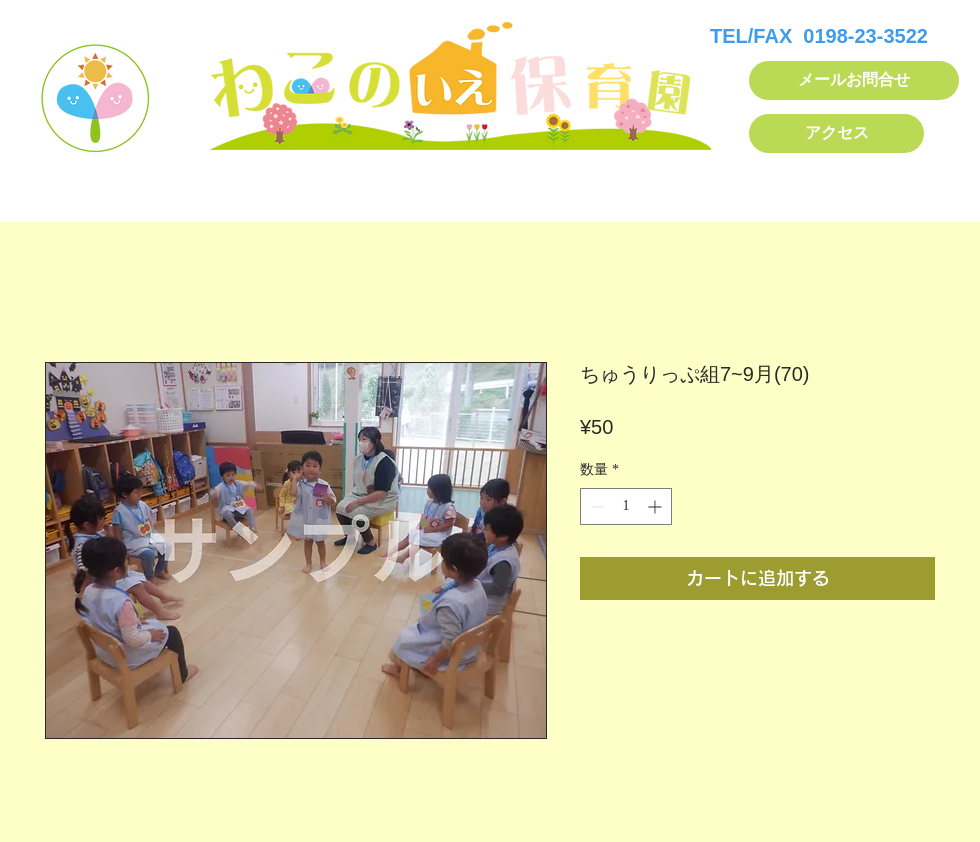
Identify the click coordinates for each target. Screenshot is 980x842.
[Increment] (656, 506)
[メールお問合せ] (854, 80)
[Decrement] (595, 506)
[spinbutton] (626, 506)
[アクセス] (836, 133)
